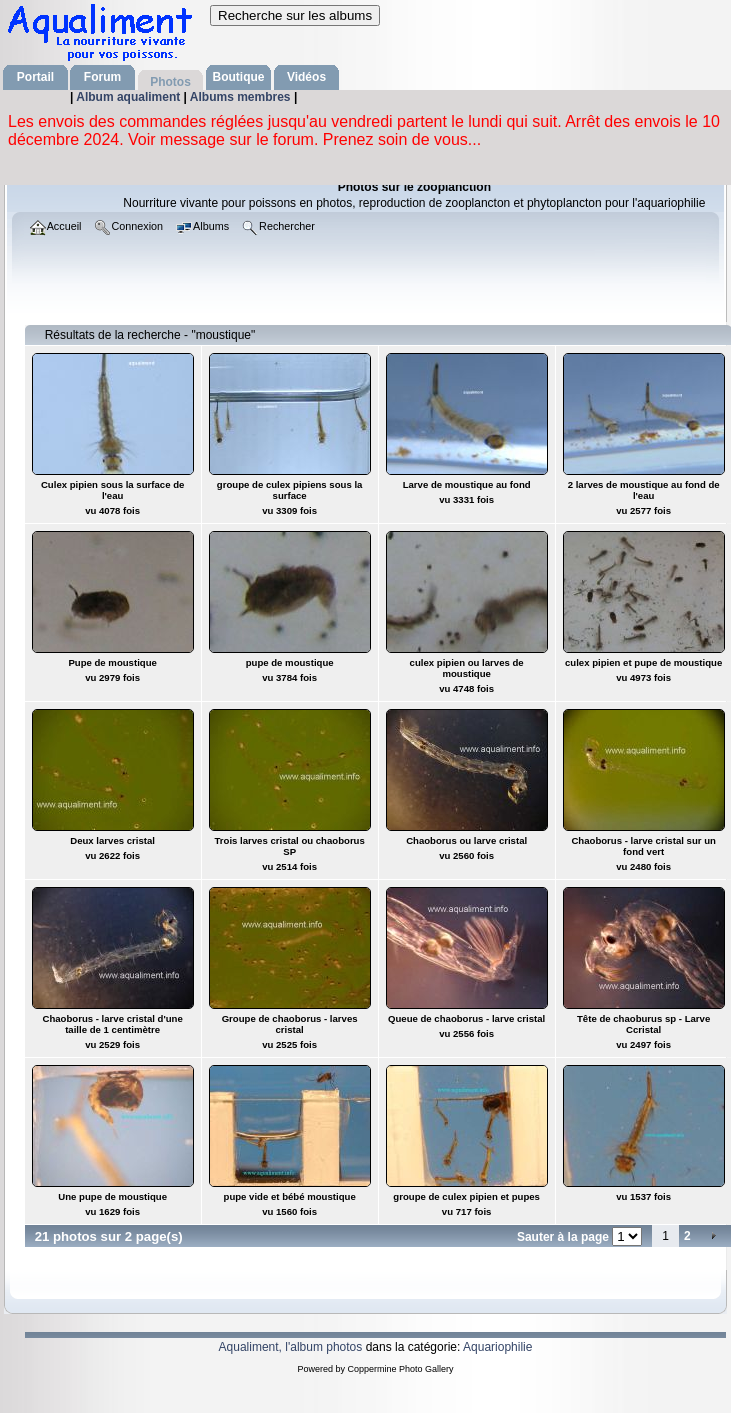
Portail (35, 77)
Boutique (239, 77)
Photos (170, 82)
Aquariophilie (497, 1347)
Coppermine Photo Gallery (400, 1369)
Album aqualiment (129, 97)
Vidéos (306, 77)
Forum (102, 77)
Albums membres (242, 97)
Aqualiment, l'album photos (291, 1347)
